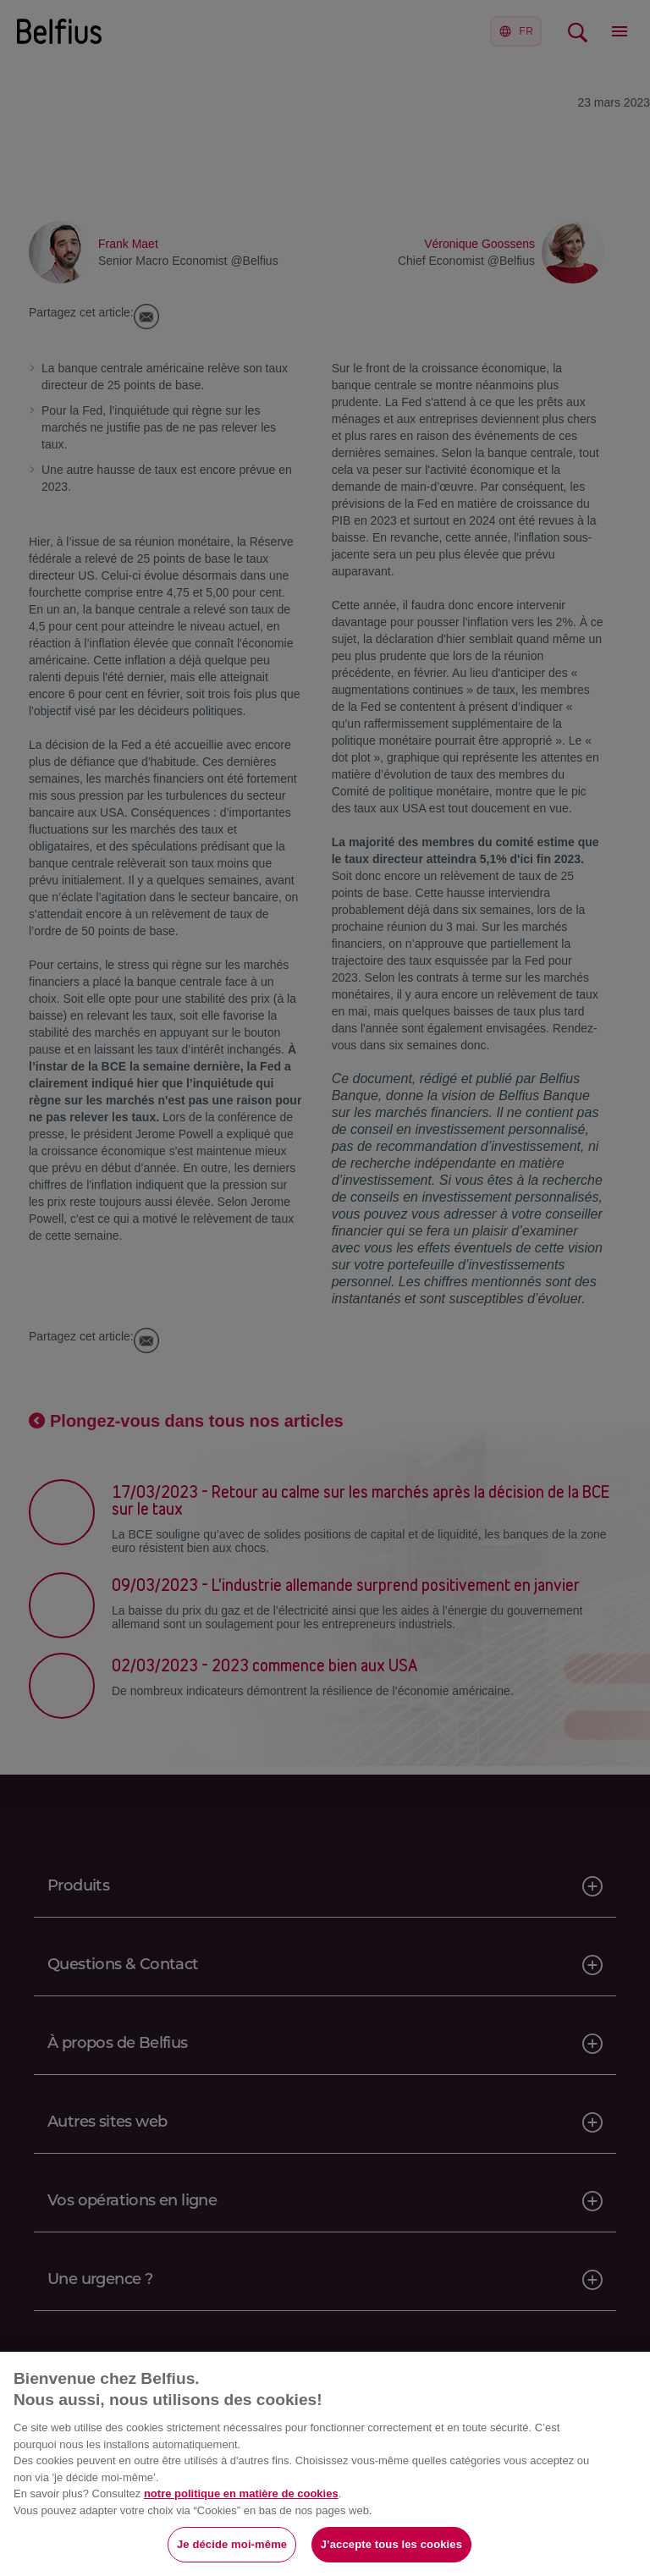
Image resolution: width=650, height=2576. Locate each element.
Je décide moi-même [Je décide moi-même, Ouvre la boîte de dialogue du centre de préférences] (232, 2544)
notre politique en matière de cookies (241, 2493)
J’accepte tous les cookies (391, 2544)
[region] (325, 2464)
